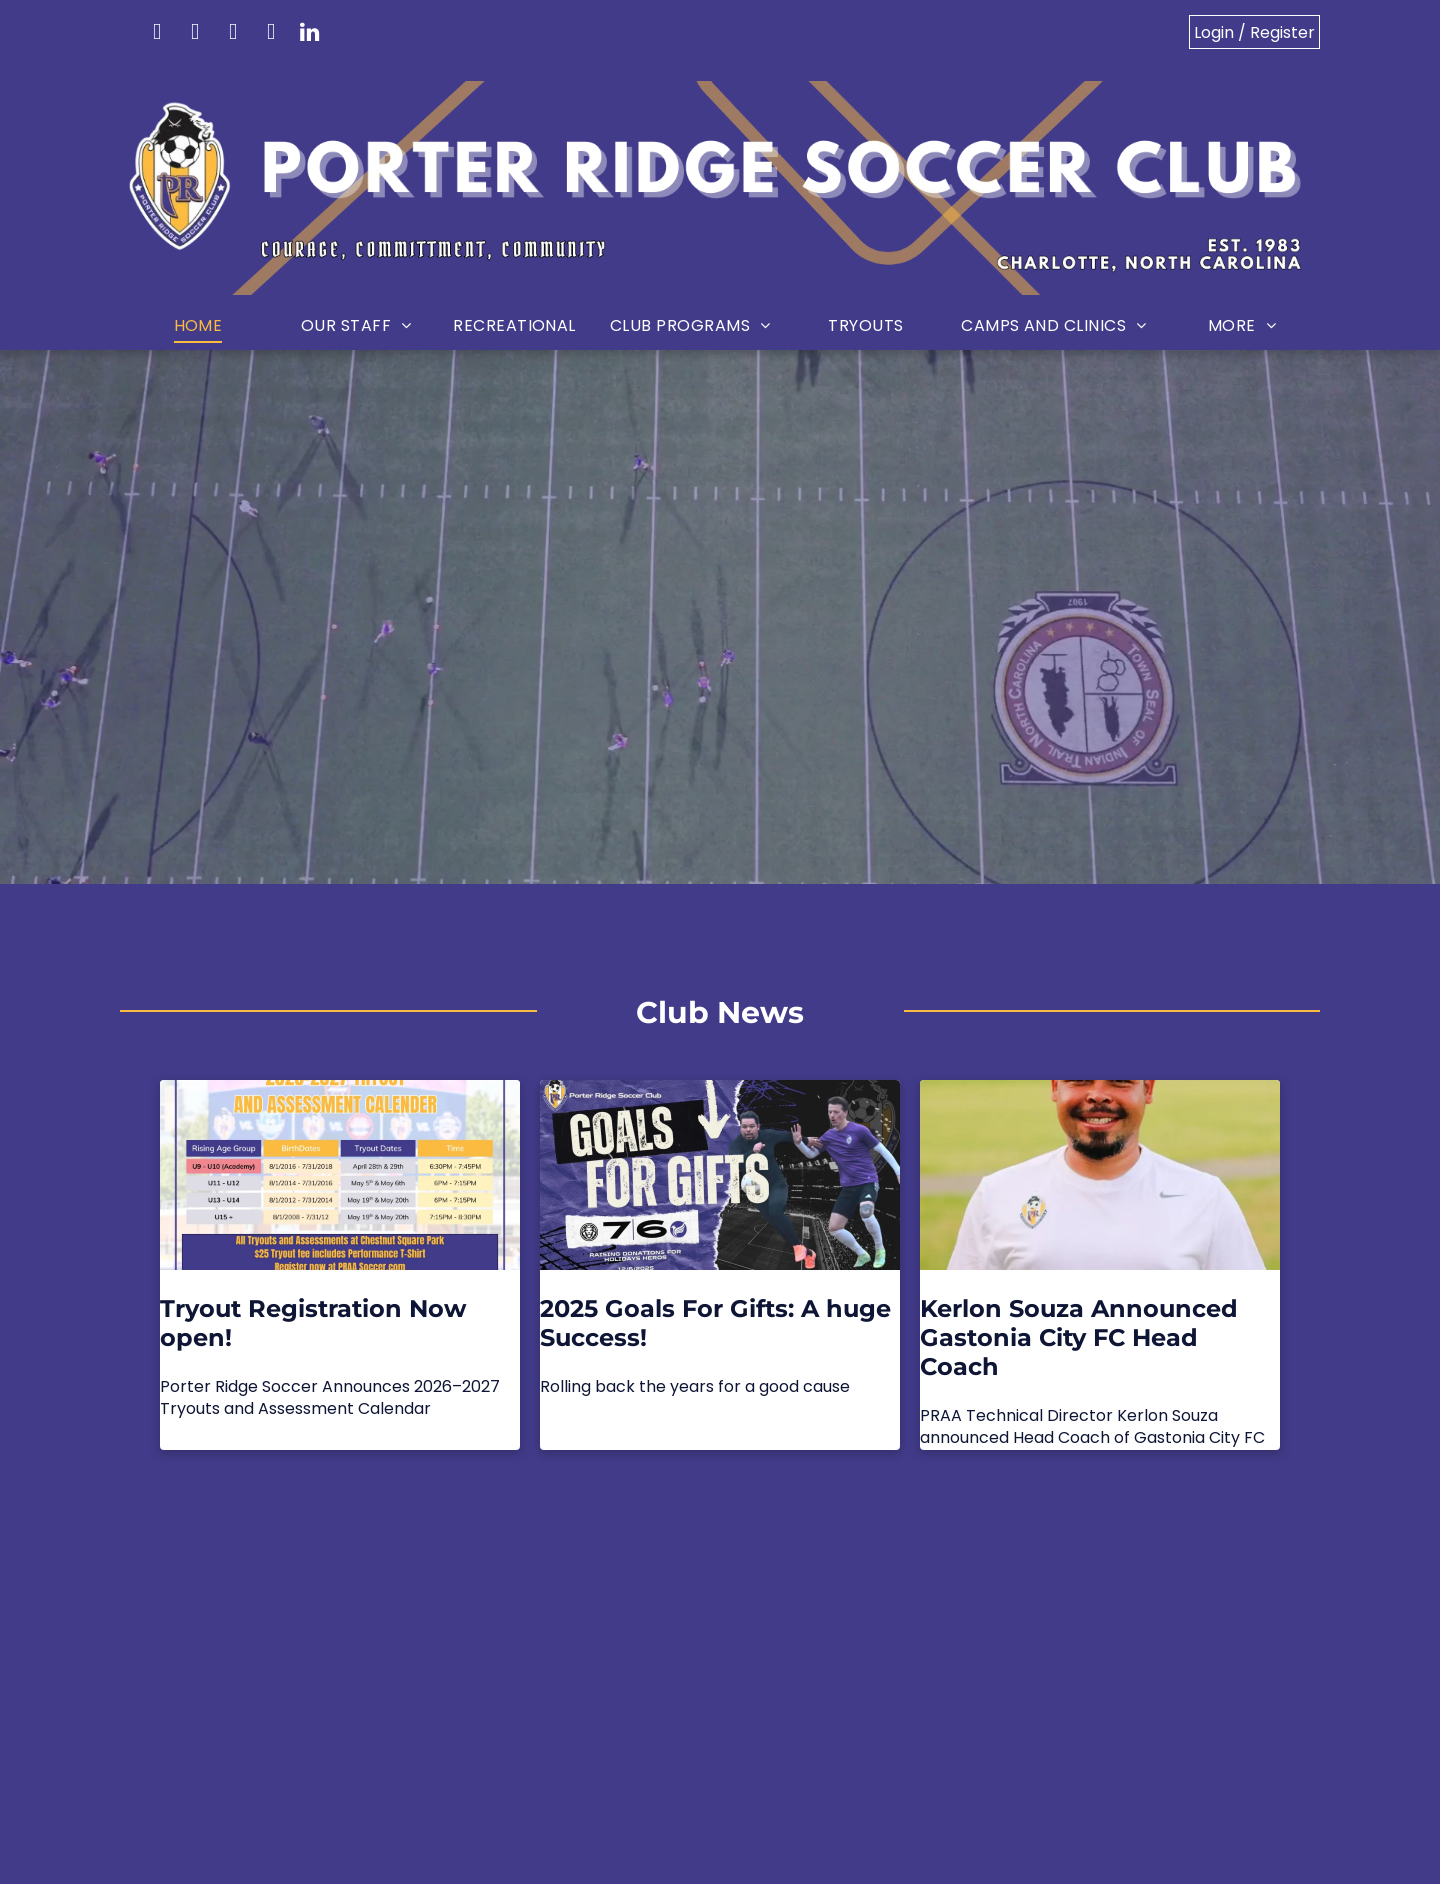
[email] (157, 34)
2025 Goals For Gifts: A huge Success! (715, 1323)
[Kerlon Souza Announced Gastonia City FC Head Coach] (1100, 1175)
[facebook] (195, 34)
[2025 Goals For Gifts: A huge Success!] (720, 1175)
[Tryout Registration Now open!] (340, 1175)
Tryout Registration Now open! (313, 1323)
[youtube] (271, 34)
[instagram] (233, 34)
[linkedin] (309, 34)
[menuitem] (198, 326)
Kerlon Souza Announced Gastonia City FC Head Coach (1079, 1337)
